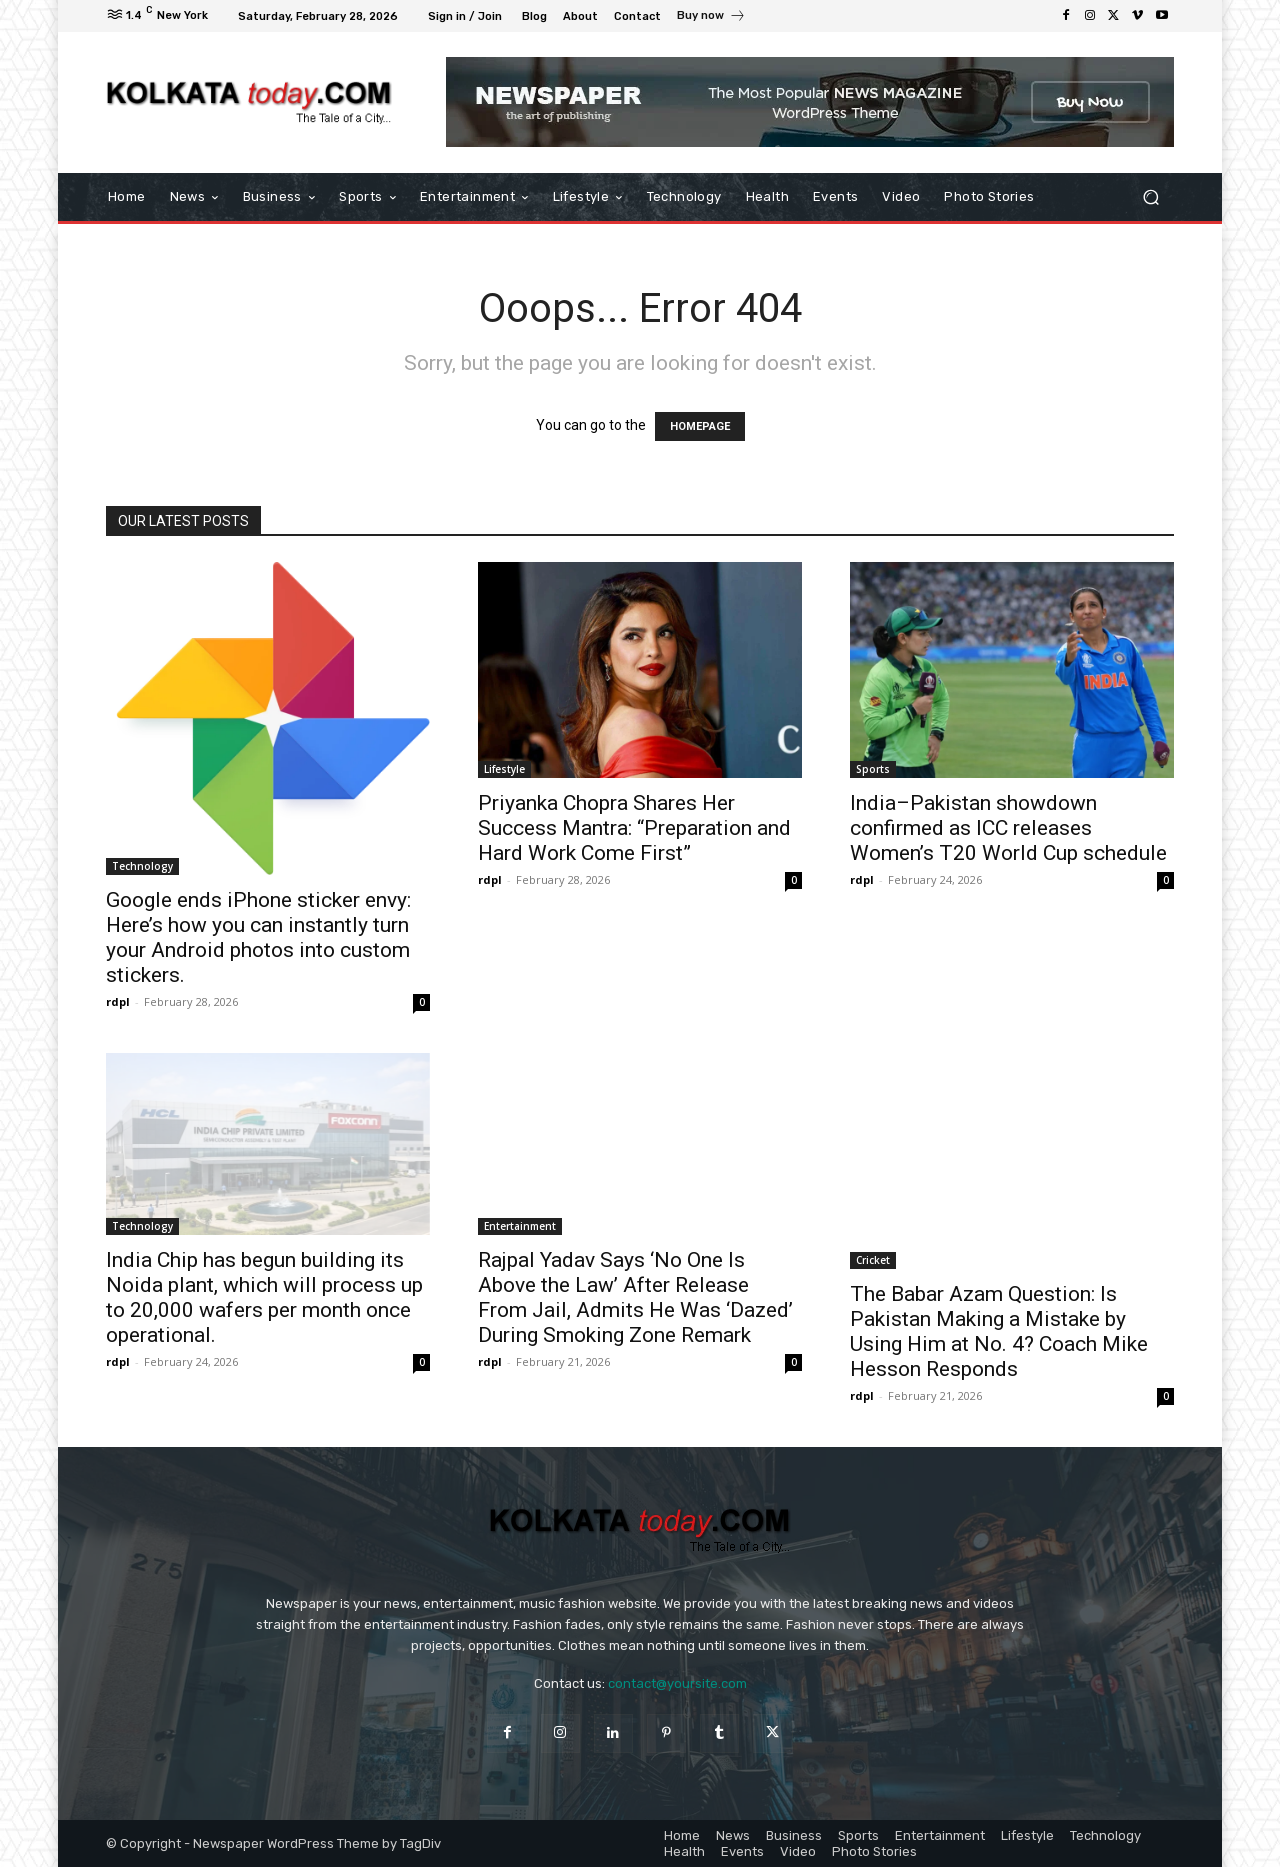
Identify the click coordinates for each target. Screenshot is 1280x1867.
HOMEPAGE (700, 426)
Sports (873, 769)
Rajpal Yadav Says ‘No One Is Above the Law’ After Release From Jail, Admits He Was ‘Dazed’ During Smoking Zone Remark (635, 1297)
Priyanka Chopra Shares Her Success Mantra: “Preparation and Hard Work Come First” (634, 828)
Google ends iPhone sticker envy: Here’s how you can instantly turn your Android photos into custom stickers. (258, 937)
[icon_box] (711, 18)
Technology (142, 866)
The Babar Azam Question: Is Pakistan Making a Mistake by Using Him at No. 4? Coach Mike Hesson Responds (999, 1331)
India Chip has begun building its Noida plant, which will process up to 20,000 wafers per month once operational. (264, 1297)
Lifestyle (504, 769)
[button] (1150, 197)
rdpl (118, 1001)
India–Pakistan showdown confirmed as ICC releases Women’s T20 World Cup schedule (1008, 828)
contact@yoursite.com (677, 1683)
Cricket (873, 1260)
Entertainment (520, 1226)
